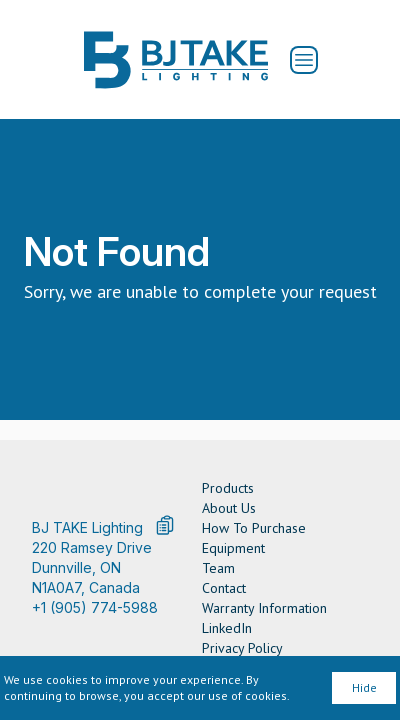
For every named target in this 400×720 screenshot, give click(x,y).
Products (228, 488)
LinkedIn (227, 628)
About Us (229, 508)
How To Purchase (254, 528)
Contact (224, 588)
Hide (364, 687)
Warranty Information (264, 608)
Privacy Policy (242, 648)
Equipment (233, 548)
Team (218, 568)
